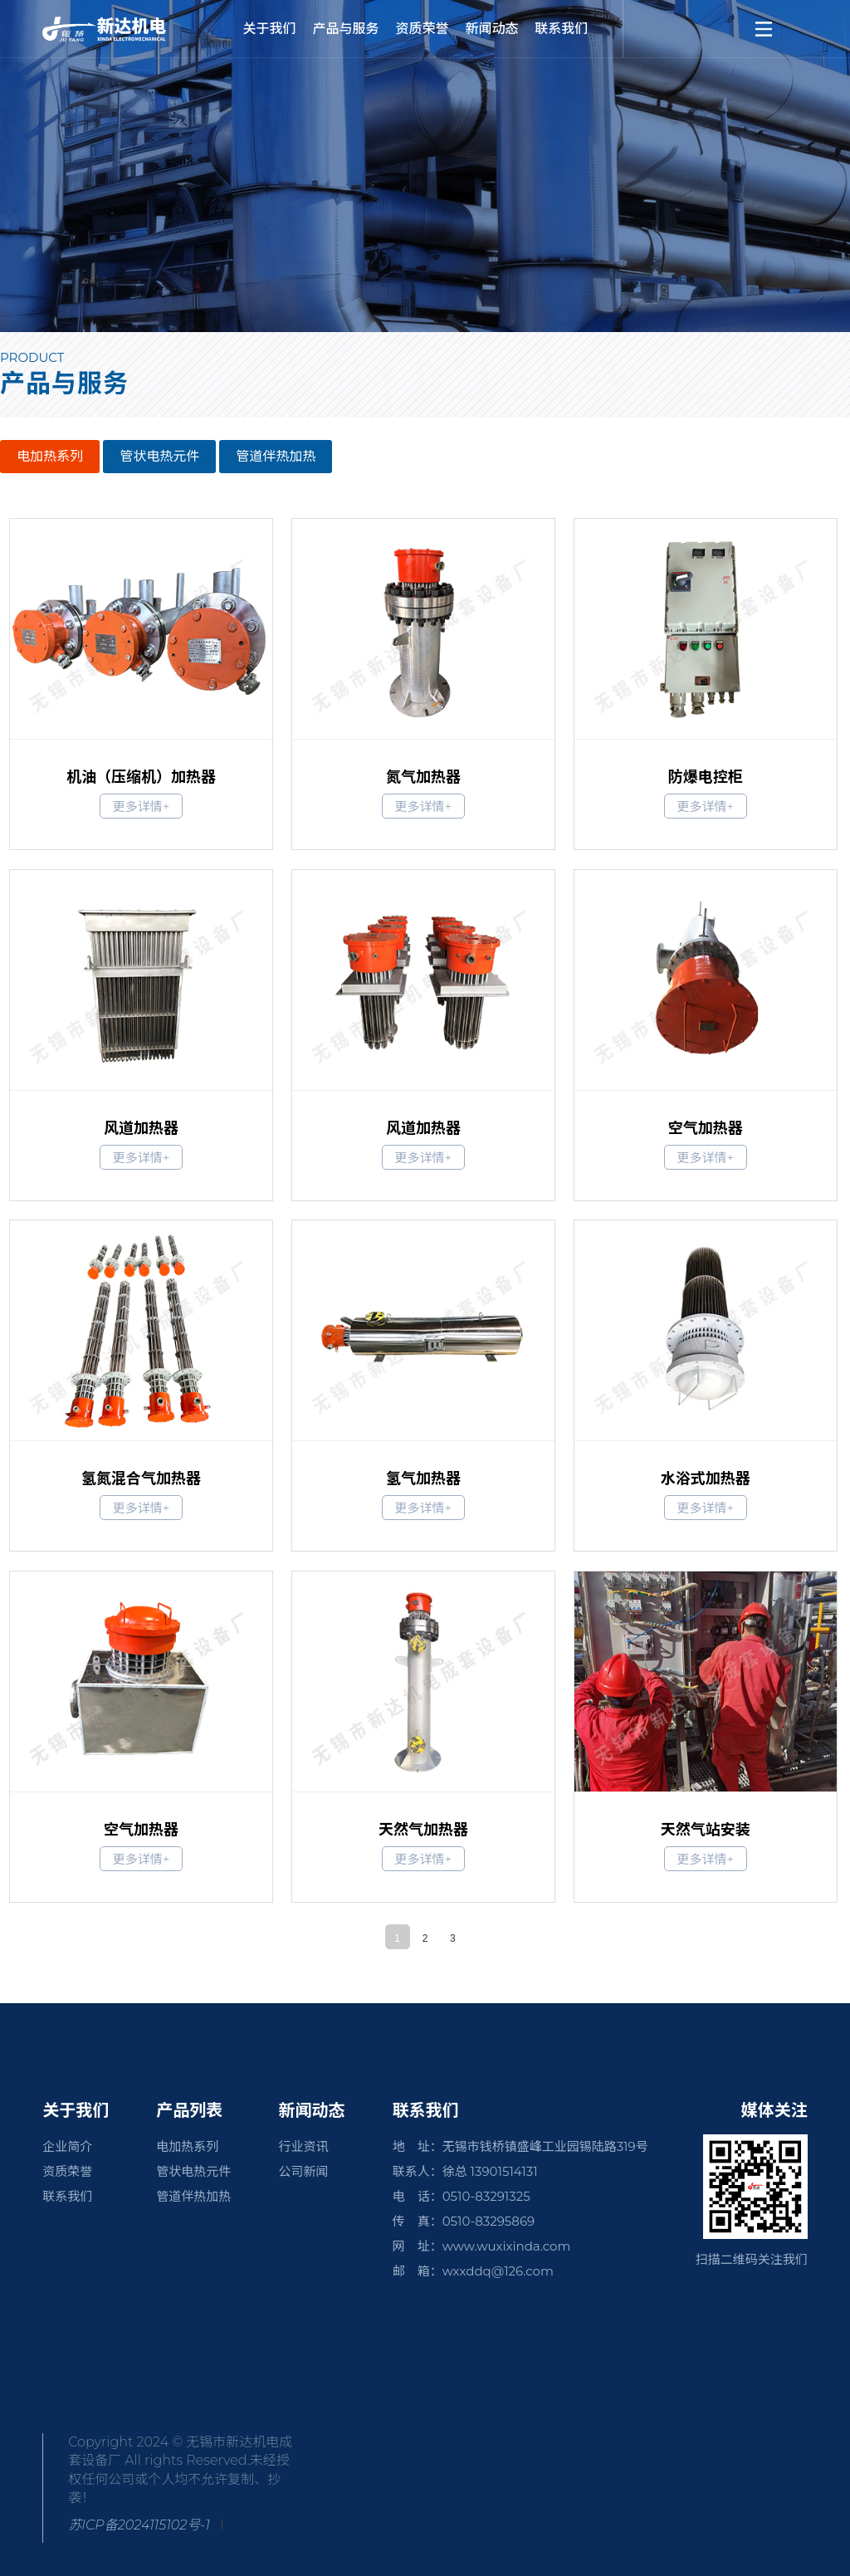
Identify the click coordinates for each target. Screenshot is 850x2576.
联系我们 (561, 29)
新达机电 (125, 29)
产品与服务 (346, 29)
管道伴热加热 (275, 456)
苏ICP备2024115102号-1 (139, 2525)
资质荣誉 (421, 29)
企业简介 (67, 2146)
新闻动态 (491, 29)
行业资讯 (303, 2146)
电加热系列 (50, 456)
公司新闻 (303, 2171)
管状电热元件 (159, 456)
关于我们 (269, 29)
